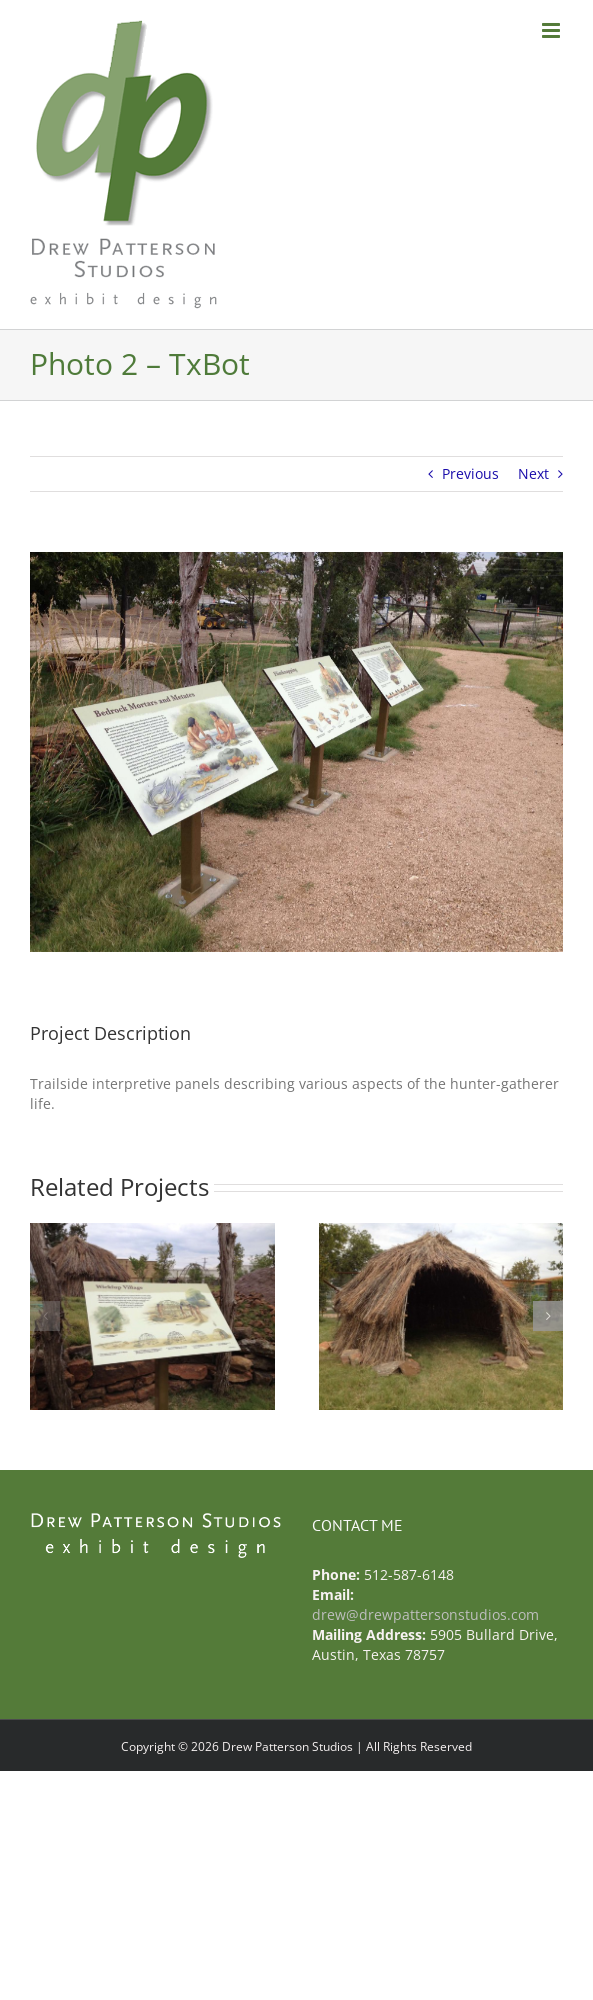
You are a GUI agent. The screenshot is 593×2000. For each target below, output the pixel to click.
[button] (45, 1316)
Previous (470, 473)
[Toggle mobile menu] (552, 30)
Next (533, 473)
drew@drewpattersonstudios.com (425, 1614)
